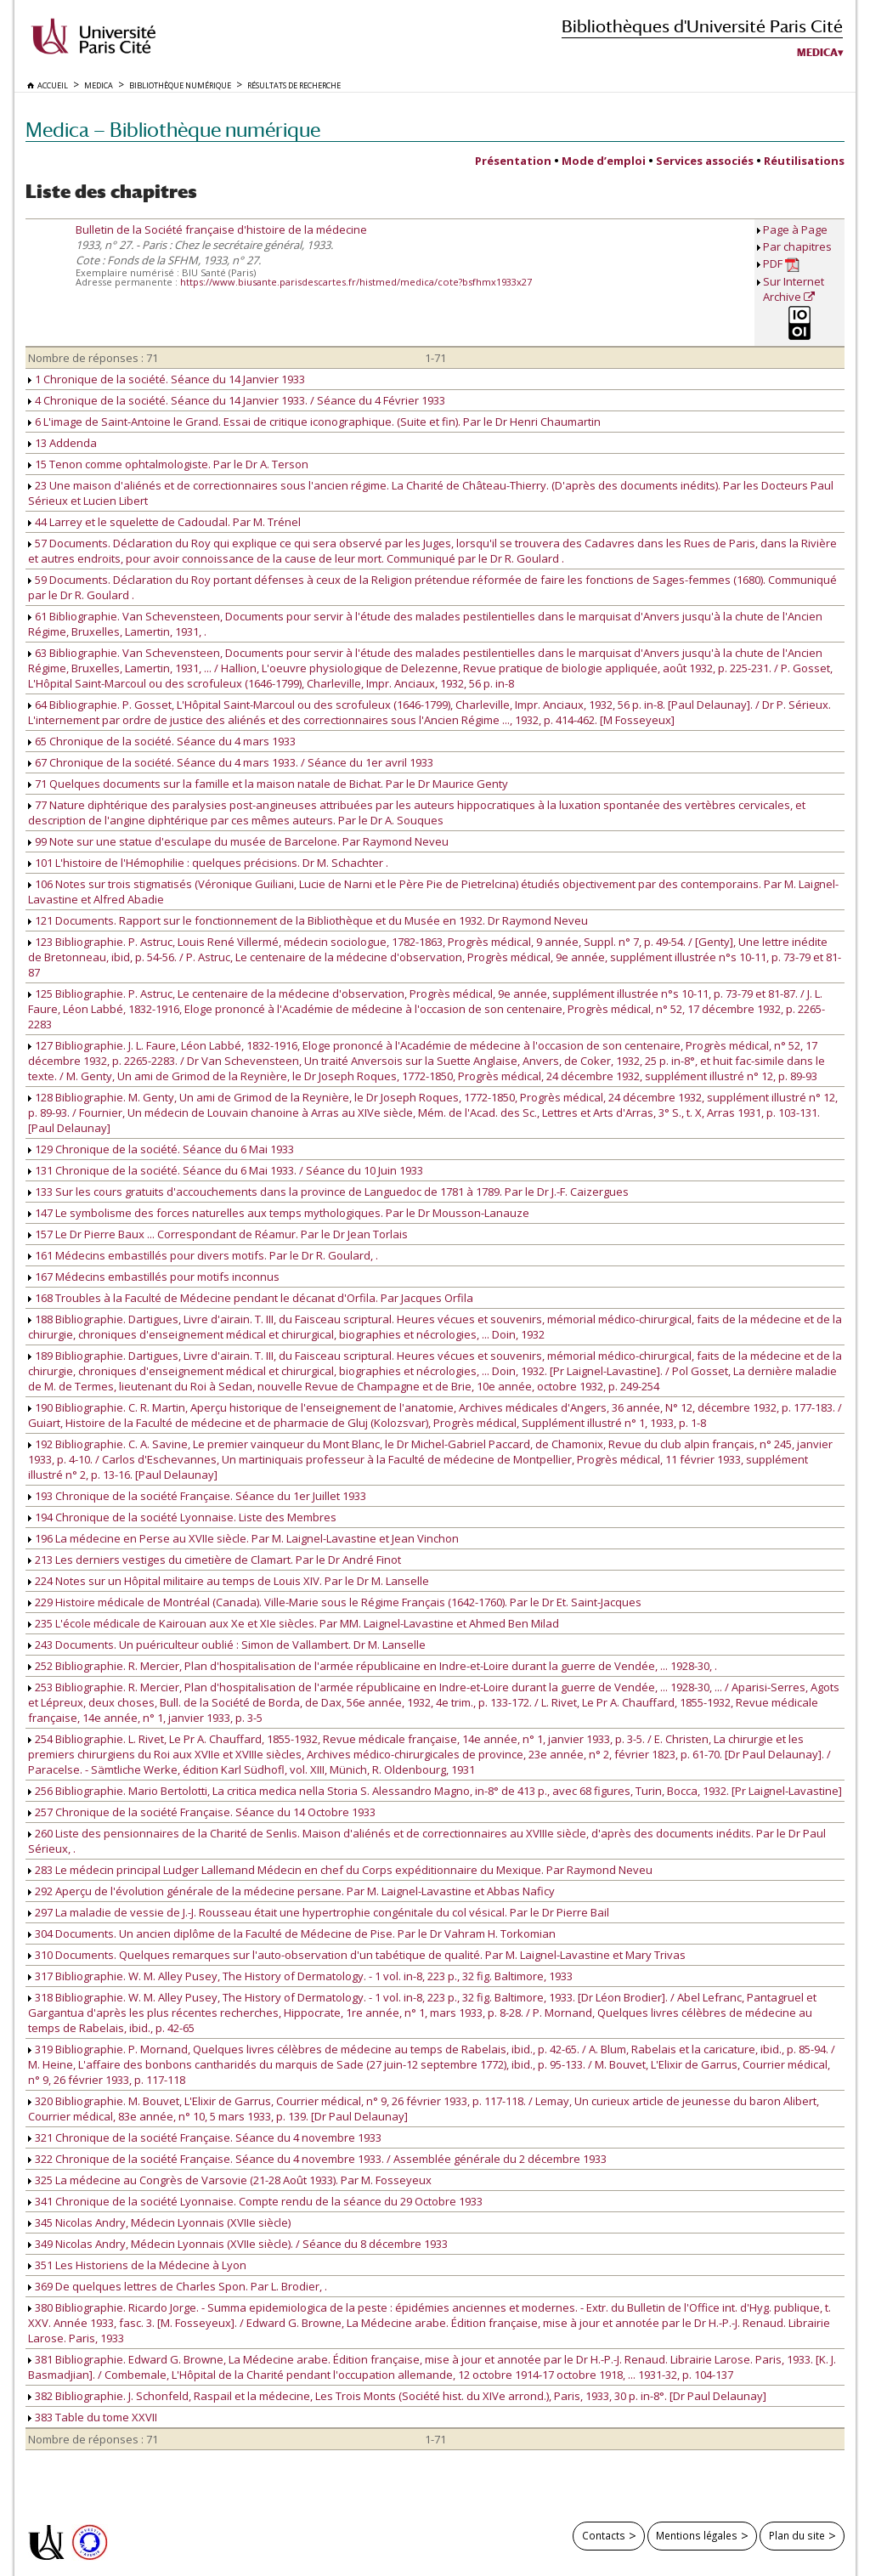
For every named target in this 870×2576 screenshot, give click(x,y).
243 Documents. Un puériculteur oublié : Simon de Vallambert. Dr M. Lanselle (227, 1644)
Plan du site (797, 2535)
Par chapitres (797, 246)
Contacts (603, 2535)
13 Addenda (62, 442)
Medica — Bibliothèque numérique (172, 129)
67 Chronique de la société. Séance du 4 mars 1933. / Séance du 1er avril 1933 (230, 762)
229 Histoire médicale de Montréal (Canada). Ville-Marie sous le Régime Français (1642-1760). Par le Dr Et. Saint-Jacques (334, 1602)
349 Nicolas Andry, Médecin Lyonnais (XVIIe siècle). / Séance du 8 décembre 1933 (238, 2243)
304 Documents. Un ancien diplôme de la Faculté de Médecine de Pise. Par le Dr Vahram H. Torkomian (292, 1933)
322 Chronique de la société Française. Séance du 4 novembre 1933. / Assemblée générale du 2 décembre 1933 (317, 2158)
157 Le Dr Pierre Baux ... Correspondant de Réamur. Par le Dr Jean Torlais (218, 1234)
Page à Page (795, 229)
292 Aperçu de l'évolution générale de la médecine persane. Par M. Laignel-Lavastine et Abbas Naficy (291, 1891)
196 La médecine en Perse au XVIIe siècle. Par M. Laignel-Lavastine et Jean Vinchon (243, 1538)
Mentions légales (696, 2535)
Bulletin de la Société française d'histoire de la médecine (221, 229)
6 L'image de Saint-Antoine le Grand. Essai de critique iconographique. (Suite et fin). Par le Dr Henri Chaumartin (314, 421)
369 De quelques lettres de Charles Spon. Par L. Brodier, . (177, 2286)
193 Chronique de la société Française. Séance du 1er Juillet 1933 (197, 1495)
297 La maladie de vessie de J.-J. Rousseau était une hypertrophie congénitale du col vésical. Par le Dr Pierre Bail (318, 1912)
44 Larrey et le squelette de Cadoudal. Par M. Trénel (164, 521)
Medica (817, 53)
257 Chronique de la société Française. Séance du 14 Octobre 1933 (202, 1812)
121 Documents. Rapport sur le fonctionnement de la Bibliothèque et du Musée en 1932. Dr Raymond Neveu (308, 920)
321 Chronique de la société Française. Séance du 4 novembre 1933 (204, 2137)
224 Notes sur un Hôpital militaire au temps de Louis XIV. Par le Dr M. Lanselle (228, 1580)
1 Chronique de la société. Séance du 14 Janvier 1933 (166, 379)
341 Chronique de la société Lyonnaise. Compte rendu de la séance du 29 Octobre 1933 (255, 2201)
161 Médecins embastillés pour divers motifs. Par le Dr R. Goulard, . (203, 1255)
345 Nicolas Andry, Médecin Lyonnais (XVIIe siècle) (159, 2222)
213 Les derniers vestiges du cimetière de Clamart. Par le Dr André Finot (214, 1559)
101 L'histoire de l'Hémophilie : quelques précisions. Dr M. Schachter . (208, 862)
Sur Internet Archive (793, 289)
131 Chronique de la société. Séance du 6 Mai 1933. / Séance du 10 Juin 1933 (225, 1170)
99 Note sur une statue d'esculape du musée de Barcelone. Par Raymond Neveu (238, 841)
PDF (781, 264)
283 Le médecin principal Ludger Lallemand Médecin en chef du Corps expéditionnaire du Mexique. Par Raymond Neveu (340, 1869)
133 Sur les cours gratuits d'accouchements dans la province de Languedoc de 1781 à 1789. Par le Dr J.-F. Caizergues (328, 1191)
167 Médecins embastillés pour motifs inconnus (154, 1276)
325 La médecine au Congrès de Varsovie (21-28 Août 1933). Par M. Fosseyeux (230, 2180)
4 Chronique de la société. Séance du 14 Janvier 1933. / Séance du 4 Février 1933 (236, 400)
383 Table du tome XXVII (92, 2417)
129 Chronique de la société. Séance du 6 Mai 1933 (161, 1149)
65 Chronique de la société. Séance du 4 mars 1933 (162, 741)
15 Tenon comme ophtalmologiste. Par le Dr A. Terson (168, 464)
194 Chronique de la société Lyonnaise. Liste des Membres (182, 1517)
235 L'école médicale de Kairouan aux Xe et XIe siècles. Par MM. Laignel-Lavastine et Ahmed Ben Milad (293, 1623)
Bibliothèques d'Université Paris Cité (702, 26)
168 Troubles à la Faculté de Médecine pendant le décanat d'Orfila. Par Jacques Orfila (250, 1297)
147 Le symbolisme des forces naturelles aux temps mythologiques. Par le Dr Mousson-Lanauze (278, 1212)
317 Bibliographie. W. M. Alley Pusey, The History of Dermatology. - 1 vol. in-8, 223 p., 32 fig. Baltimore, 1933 (300, 1976)
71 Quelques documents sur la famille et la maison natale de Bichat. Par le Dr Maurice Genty (268, 783)
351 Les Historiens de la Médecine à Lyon (137, 2265)
